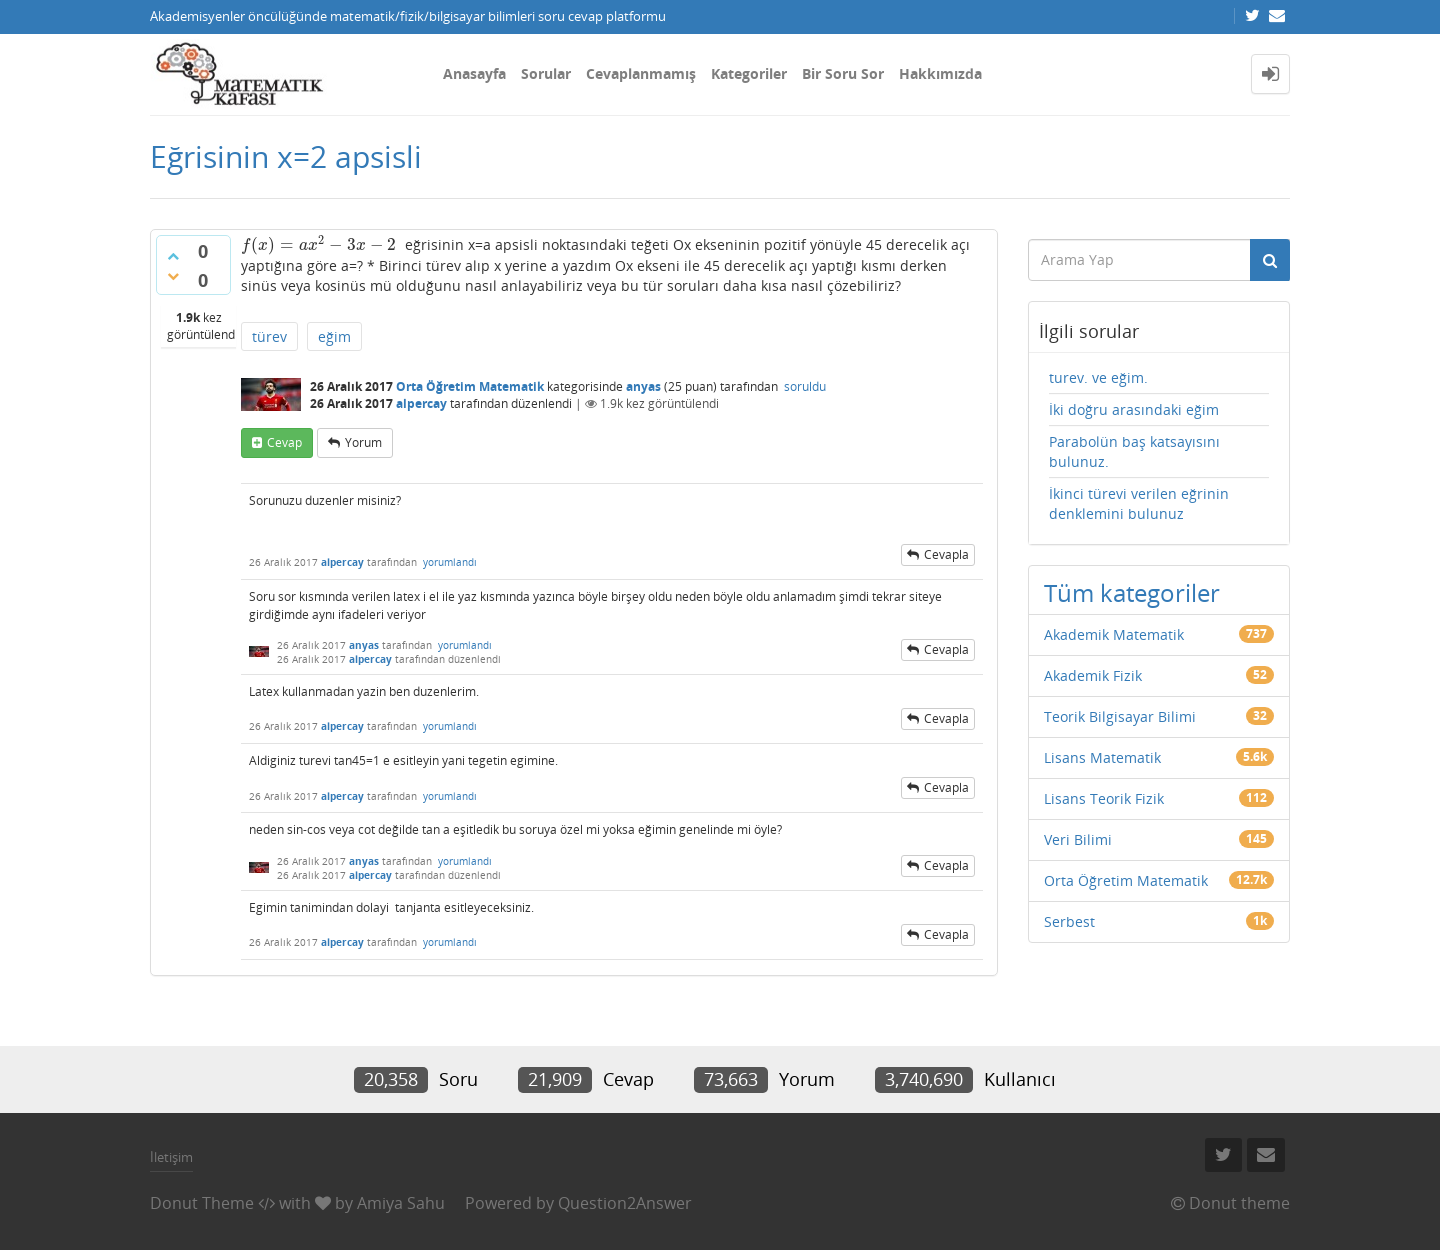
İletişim (171, 1157)
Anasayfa (474, 73)
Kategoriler (749, 73)
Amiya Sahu (401, 1203)
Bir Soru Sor (843, 73)
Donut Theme (202, 1203)
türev (269, 336)
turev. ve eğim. (1098, 377)
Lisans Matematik (1102, 757)
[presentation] (319, 244)
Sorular (546, 73)
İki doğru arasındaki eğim (1134, 409)
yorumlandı (450, 562)
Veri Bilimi (1078, 839)
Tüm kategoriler (1132, 592)
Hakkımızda (940, 73)
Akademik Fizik (1093, 675)
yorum (363, 442)
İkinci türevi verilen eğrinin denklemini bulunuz (1139, 503)
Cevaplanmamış (641, 73)
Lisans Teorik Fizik (1104, 798)
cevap (284, 442)
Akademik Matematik (1114, 634)
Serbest (1069, 921)
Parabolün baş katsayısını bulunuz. (1134, 451)
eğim (334, 336)
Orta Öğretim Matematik (470, 386)
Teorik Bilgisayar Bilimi (1120, 716)
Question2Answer (625, 1203)
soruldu (805, 386)
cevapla (946, 554)
